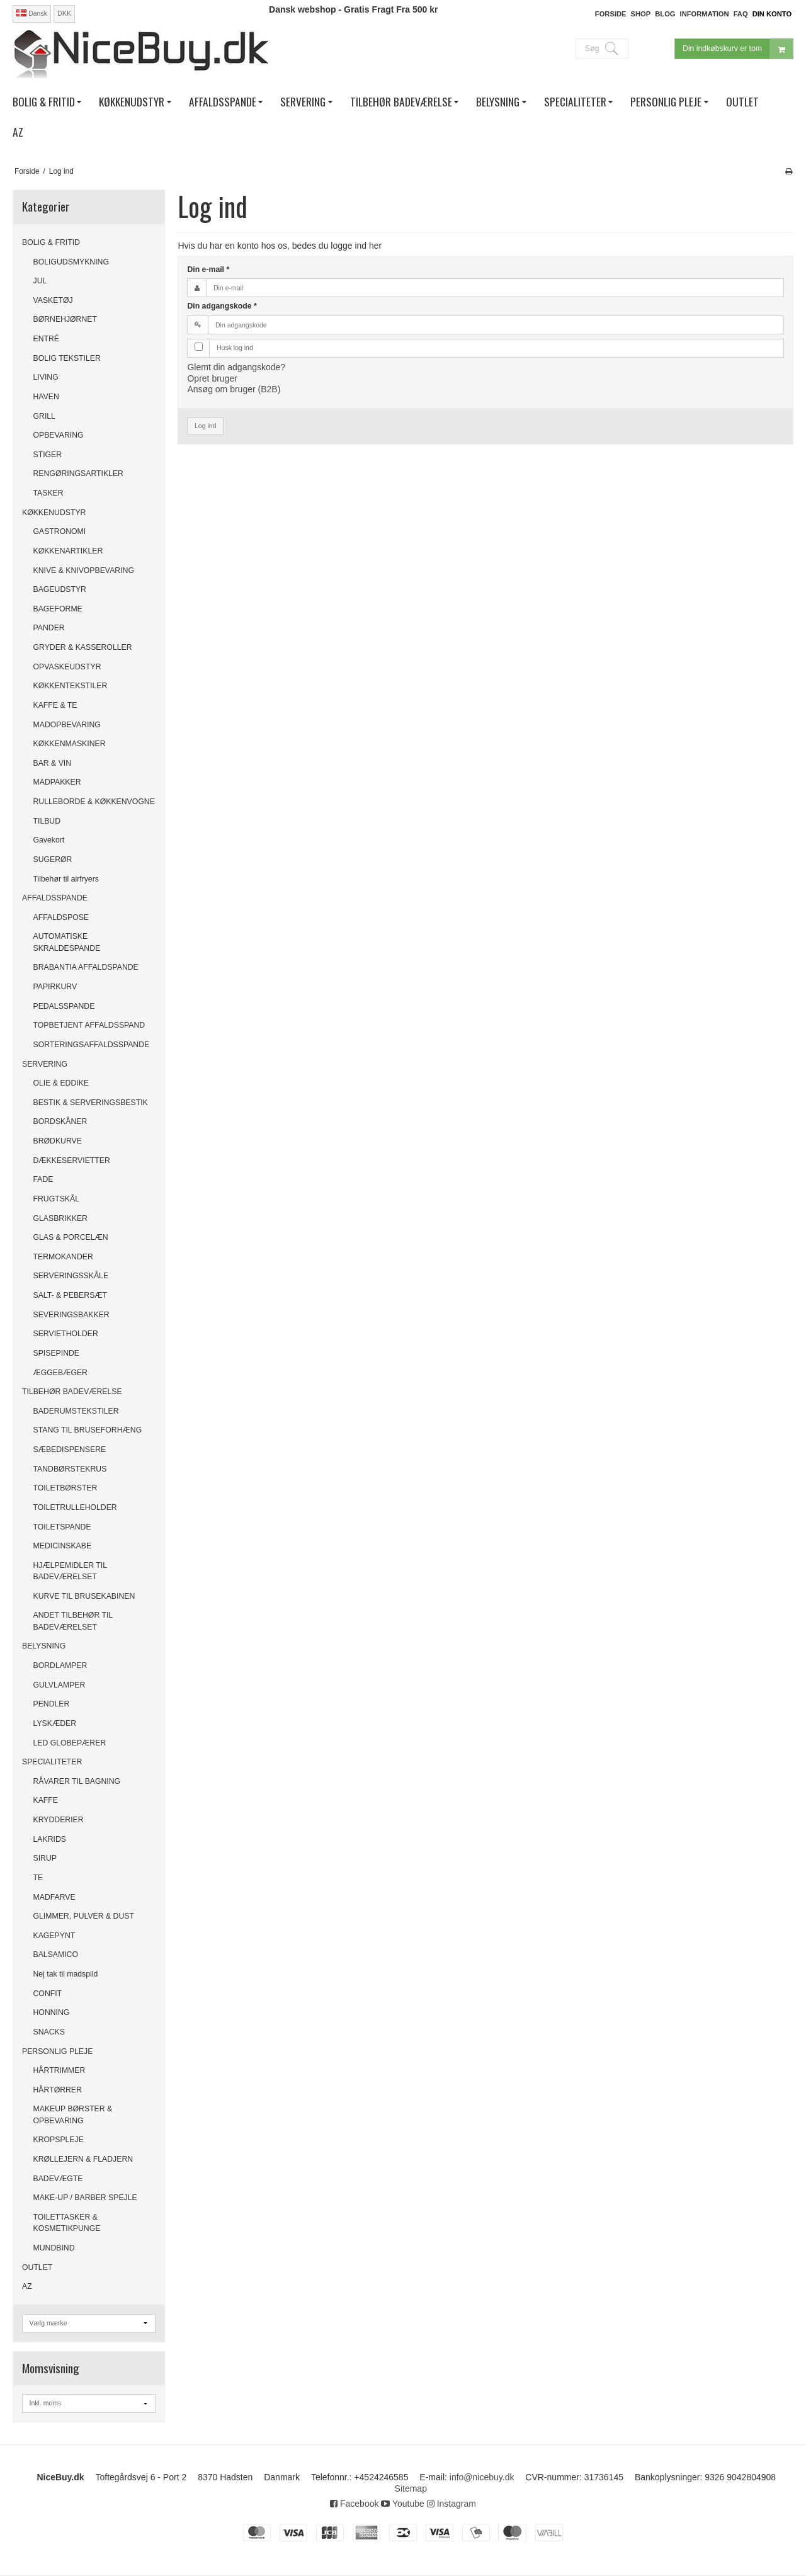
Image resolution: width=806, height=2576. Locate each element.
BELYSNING (43, 1646)
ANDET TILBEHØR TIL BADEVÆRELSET (73, 1621)
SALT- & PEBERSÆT (70, 1295)
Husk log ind (235, 347)
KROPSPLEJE (58, 2139)
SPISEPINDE (56, 1353)
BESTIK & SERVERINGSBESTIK (90, 1102)
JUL (40, 280)
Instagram (451, 2504)
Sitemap (411, 2488)
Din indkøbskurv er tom (738, 49)
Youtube (402, 2504)
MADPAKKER (57, 782)
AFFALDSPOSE (61, 917)
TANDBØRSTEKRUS (70, 1469)
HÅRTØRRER (57, 2089)
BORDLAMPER (60, 1665)
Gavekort (49, 840)
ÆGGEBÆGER (60, 1372)
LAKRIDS (49, 1839)
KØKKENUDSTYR (54, 512)
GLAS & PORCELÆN (70, 1237)
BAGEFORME (57, 608)
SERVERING (44, 1064)
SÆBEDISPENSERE (69, 1449)
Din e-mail (208, 269)
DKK (64, 13)
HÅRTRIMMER (59, 2070)
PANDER (49, 627)
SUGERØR (52, 859)
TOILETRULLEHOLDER (75, 1507)
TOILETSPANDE (62, 1527)
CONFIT (47, 1993)
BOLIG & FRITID (51, 242)
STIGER (47, 454)
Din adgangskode (221, 306)
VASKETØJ (53, 300)
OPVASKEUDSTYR (67, 666)
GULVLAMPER (59, 1685)
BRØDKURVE (57, 1141)
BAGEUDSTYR (59, 589)
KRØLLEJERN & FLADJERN (83, 2159)
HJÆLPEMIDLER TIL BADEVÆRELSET (70, 1571)
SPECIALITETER (52, 1761)
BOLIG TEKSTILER (67, 358)
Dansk (31, 13)
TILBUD (47, 821)
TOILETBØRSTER (65, 1488)
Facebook (354, 2504)
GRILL (44, 416)
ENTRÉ (46, 338)
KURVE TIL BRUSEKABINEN (84, 1596)
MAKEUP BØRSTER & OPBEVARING (73, 2114)
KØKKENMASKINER (69, 743)
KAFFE (45, 1800)
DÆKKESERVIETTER (71, 1160)
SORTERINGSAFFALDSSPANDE (91, 1044)
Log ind (205, 425)
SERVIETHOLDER (65, 1333)
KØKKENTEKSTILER (70, 685)
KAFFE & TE (55, 705)
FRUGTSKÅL (56, 1198)
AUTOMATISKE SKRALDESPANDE (67, 942)
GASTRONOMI (59, 531)
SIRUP (45, 1858)
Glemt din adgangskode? (236, 367)
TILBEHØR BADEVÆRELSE (72, 1391)
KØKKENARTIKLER (68, 551)
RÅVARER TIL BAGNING (77, 1781)
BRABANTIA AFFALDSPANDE (86, 967)
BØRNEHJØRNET (65, 319)
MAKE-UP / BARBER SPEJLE (85, 2197)
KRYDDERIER (58, 1819)
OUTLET (37, 2267)
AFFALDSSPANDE (55, 898)
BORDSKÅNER (60, 1121)
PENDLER (51, 1703)
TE (38, 1877)
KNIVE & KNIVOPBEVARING (83, 570)
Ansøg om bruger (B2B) (233, 389)
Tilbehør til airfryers (66, 879)
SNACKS (49, 2032)
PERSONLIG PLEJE (57, 2051)
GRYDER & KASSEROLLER (82, 647)
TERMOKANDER (63, 1256)
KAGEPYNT (54, 1935)
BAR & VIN (52, 763)
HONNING (51, 2012)
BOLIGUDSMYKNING (71, 262)
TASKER (48, 493)
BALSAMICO (55, 1954)
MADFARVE (54, 1897)
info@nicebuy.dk (482, 2477)
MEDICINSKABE (62, 1545)
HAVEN (46, 396)
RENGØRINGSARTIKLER (78, 473)
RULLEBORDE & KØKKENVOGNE (94, 801)
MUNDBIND (54, 2248)
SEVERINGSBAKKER (71, 1314)
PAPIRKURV (55, 986)
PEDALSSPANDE (64, 1006)
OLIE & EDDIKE (61, 1083)
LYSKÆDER (55, 1723)
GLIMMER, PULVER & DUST (83, 1916)
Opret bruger (212, 378)
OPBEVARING (58, 435)
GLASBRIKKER (60, 1218)
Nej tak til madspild (65, 1974)
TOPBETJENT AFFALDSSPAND (89, 1025)
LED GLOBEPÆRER (69, 1743)
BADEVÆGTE (58, 2178)
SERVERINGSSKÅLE (71, 1275)
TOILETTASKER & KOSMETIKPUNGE (67, 2223)
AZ (27, 2286)
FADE (43, 1179)
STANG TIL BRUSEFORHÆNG (87, 1430)
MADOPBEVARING (67, 724)
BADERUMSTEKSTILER (76, 1411)
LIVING (46, 377)
